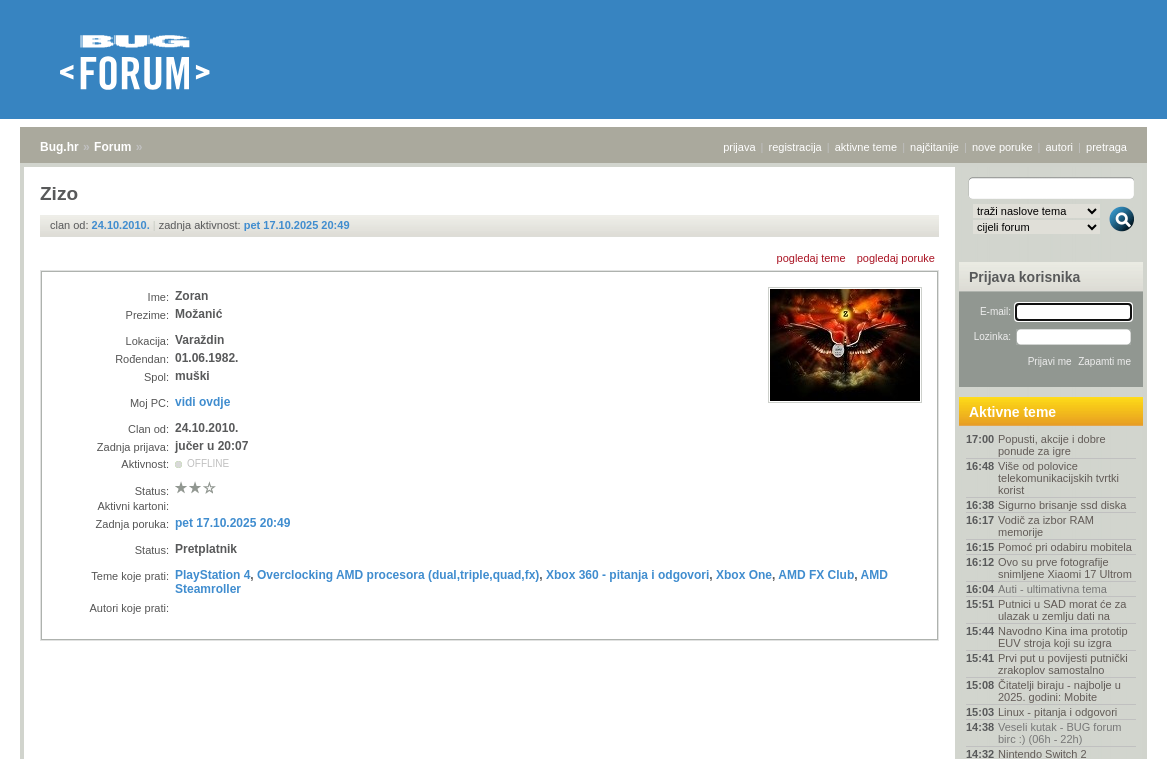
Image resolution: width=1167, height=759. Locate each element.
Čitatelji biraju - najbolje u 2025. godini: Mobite (1059, 691)
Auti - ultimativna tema (1052, 589)
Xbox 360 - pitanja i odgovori (627, 575)
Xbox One (744, 575)
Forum (112, 147)
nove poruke (1002, 147)
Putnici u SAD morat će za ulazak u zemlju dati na (1062, 610)
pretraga (1106, 147)
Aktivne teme (1012, 412)
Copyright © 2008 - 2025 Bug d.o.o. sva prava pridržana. (584, 753)
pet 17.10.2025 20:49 (297, 225)
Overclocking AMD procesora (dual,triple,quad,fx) (398, 575)
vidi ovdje (202, 402)
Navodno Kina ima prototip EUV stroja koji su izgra (1063, 637)
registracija (795, 147)
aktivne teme (866, 147)
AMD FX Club (816, 575)
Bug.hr (59, 147)
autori (1060, 147)
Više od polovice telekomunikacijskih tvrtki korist (1058, 478)
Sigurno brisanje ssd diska (1062, 505)
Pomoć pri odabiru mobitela (1065, 547)
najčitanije (934, 147)
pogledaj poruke (896, 258)
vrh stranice (1112, 730)
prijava (739, 147)
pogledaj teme (811, 258)
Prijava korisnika (1024, 277)
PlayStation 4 (212, 575)
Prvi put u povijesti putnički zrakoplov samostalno (1063, 664)
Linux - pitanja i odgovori (1057, 712)
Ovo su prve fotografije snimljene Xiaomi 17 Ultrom (1065, 568)
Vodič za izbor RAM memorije (1046, 526)
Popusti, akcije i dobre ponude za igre (1052, 445)
